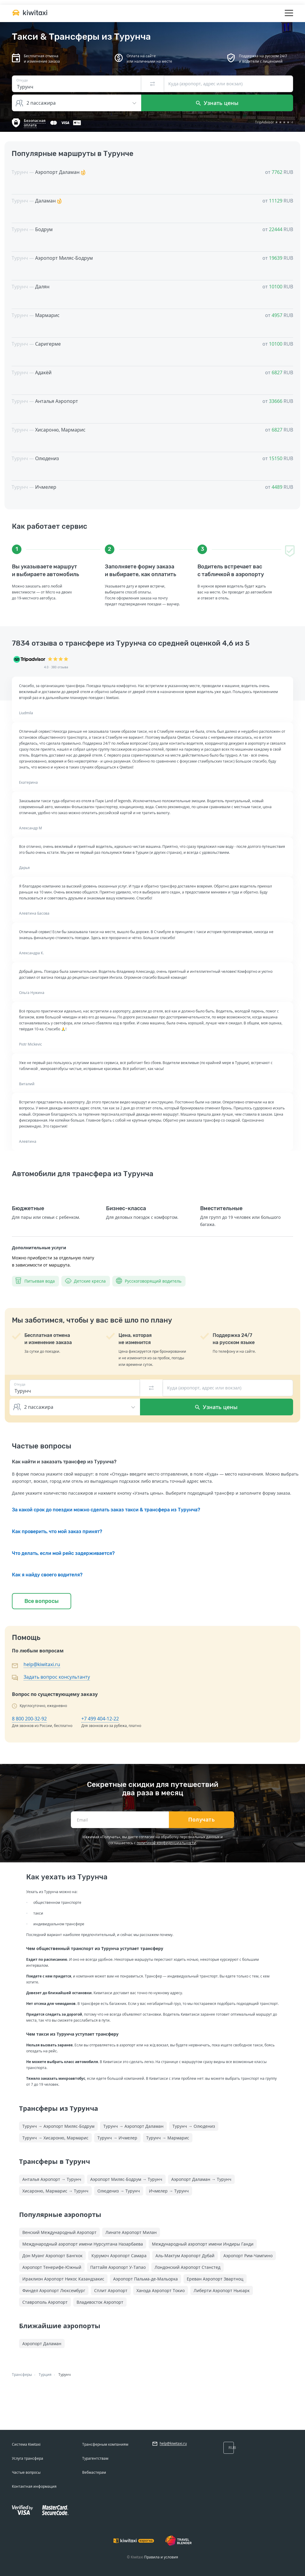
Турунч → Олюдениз (193, 2126)
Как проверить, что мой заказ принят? (57, 1531)
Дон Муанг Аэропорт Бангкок (52, 2255)
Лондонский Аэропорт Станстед (187, 2267)
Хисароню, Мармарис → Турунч (55, 2191)
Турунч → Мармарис (167, 2138)
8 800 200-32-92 (29, 1718)
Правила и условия (161, 2557)
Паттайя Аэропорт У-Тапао (118, 2267)
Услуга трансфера (27, 2458)
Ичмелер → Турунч (169, 2191)
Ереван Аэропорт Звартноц (215, 2279)
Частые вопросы (26, 2472)
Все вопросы (41, 1601)
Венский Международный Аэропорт (59, 2232)
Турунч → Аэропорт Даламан (133, 2126)
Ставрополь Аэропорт (45, 2302)
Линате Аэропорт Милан (131, 2232)
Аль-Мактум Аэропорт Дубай (184, 2255)
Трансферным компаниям (105, 2444)
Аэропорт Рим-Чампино (248, 2255)
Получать (201, 1819)
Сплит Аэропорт (110, 2290)
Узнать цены (217, 102)
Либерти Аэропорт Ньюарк (222, 2290)
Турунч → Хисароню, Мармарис (55, 2138)
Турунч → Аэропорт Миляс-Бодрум (58, 2126)
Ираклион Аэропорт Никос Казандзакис (63, 2279)
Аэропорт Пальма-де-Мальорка (145, 2279)
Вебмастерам (94, 2472)
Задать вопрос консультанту (57, 1677)
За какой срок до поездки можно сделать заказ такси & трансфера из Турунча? (106, 1510)
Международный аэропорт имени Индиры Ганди (202, 2244)
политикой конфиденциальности (166, 1842)
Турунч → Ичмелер (117, 2138)
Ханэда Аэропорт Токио (160, 2290)
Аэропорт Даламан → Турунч (201, 2179)
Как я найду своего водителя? (47, 1575)
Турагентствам (95, 2458)
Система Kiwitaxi (26, 2444)
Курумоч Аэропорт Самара (119, 2255)
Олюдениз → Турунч (118, 2191)
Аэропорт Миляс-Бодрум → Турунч (126, 2179)
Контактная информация (34, 2486)
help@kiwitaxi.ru (42, 1664)
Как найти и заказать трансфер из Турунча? (64, 1462)
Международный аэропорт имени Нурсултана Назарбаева (82, 2244)
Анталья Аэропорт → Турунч (51, 2179)
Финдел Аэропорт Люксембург (53, 2290)
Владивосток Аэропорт (100, 2302)
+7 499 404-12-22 (100, 1718)
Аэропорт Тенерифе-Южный (51, 2267)
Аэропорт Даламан (41, 2343)
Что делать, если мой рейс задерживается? (63, 1553)
